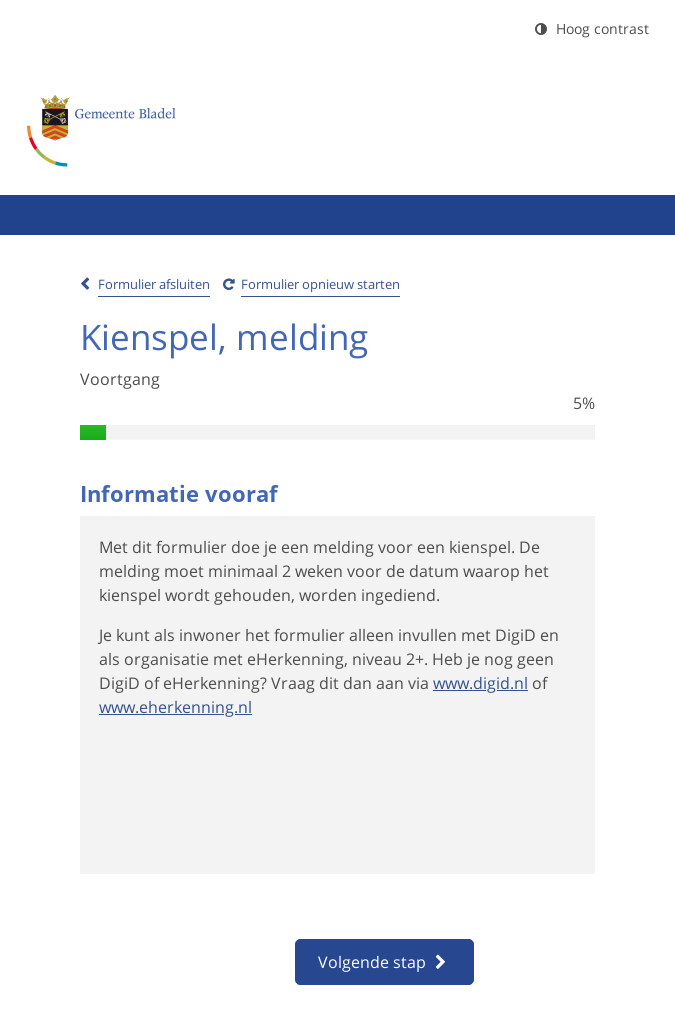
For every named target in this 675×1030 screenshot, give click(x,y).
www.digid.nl (480, 683)
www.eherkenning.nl (175, 707)
